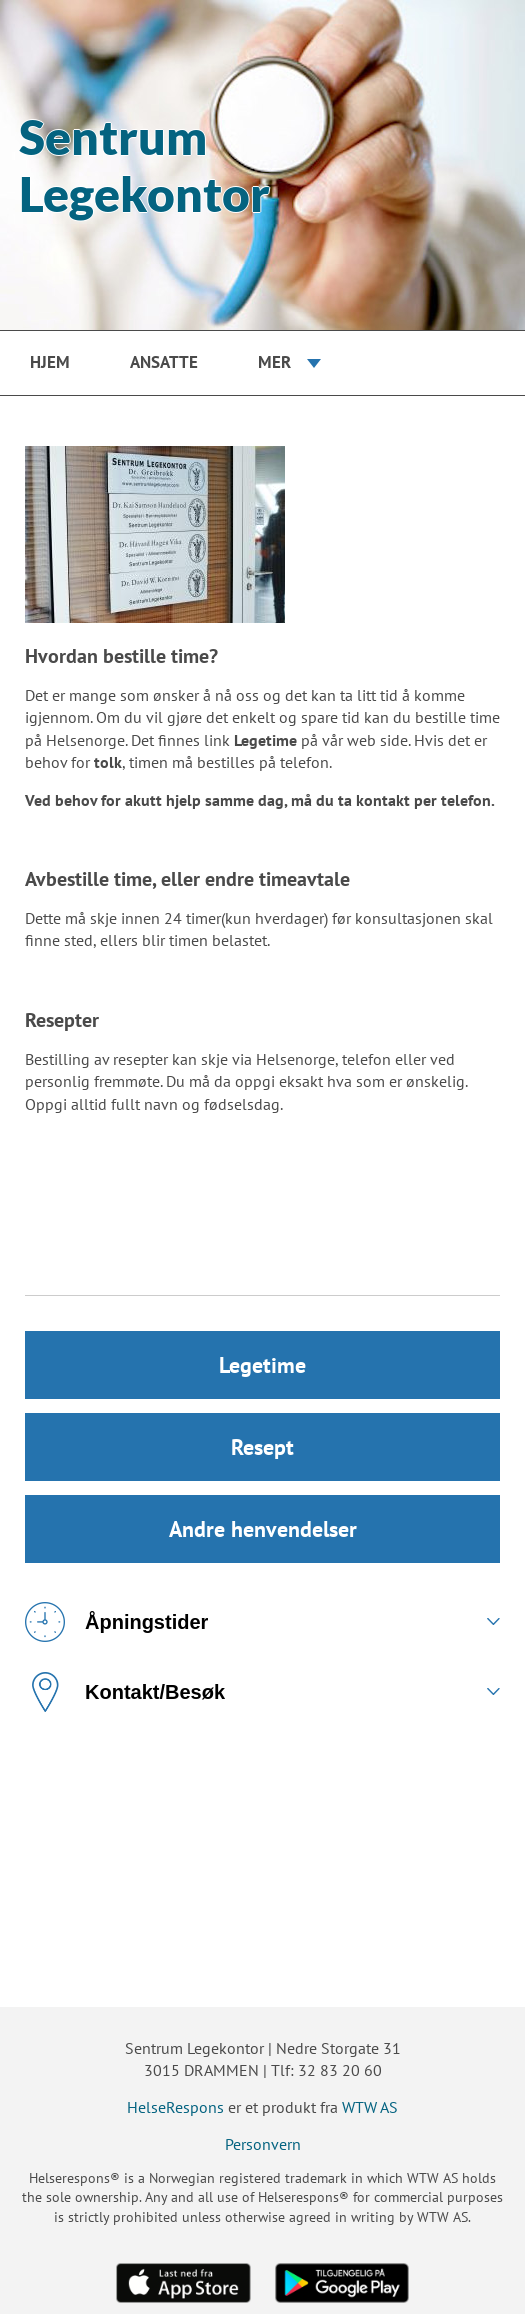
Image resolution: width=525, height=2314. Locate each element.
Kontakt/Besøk (125, 1692)
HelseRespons (175, 2107)
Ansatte (164, 362)
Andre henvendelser (263, 1529)
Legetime (262, 1365)
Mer (274, 362)
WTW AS (370, 2107)
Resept (262, 1447)
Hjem (50, 362)
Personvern (263, 2144)
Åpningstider (116, 1622)
